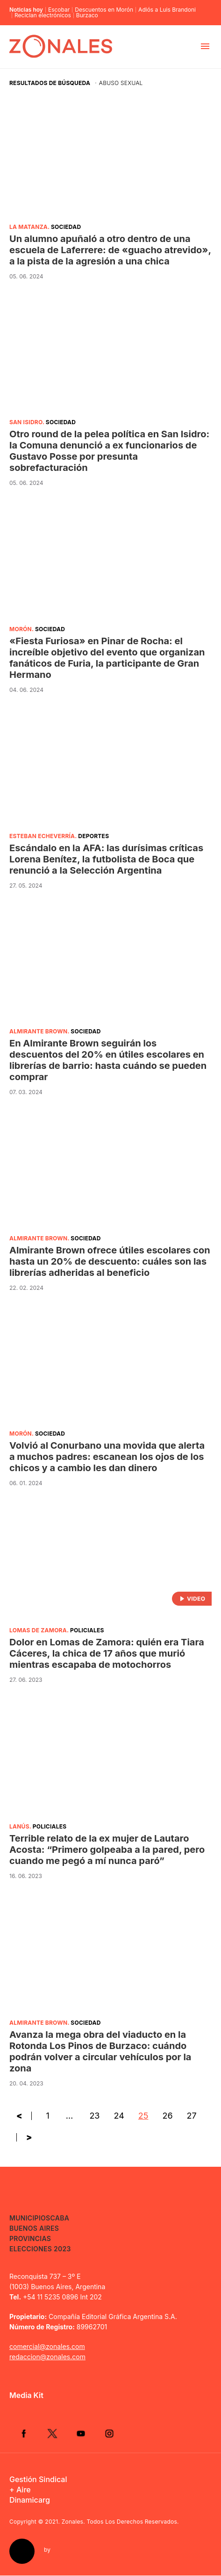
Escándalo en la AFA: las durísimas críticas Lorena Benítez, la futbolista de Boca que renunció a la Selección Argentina (106, 859)
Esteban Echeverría (42, 836)
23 (94, 2116)
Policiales (87, 1630)
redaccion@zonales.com (47, 2357)
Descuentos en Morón (104, 10)
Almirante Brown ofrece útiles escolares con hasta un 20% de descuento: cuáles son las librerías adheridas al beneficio (109, 1261)
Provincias (30, 2238)
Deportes (93, 836)
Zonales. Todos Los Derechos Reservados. (120, 2522)
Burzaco (87, 15)
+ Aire (20, 2490)
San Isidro (26, 422)
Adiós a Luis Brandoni (167, 10)
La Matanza (28, 226)
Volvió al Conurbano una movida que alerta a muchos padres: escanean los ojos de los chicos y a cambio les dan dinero (107, 1456)
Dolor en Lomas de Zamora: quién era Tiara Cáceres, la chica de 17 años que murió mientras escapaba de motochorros (106, 1653)
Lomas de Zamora (38, 1630)
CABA (59, 2218)
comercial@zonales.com (47, 2346)
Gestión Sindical (38, 2479)
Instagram (110, 2433)
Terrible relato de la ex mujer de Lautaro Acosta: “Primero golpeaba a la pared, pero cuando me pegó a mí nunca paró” (107, 1849)
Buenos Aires (34, 2228)
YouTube (81, 2433)
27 (192, 2116)
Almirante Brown (38, 1031)
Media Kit (26, 2395)
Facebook (24, 2433)
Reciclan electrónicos (42, 15)
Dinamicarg (29, 2500)
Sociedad (66, 226)
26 (167, 2116)
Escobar (59, 10)
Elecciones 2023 (40, 2249)
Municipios (29, 2218)
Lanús (19, 1826)
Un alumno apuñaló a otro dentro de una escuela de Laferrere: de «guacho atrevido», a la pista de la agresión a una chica (110, 250)
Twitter (53, 2433)
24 (119, 2116)
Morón (20, 629)
